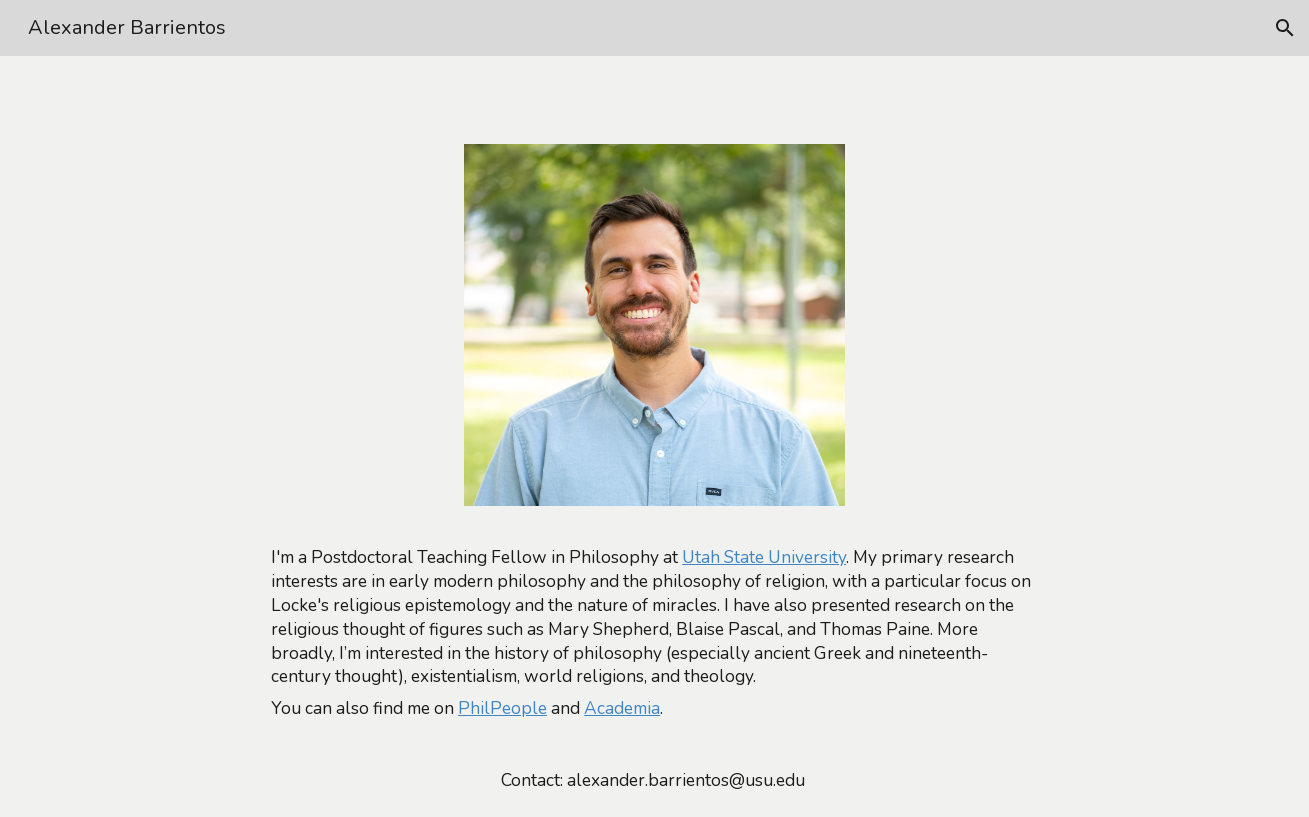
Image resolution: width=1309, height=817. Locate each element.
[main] (654, 633)
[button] (1285, 28)
